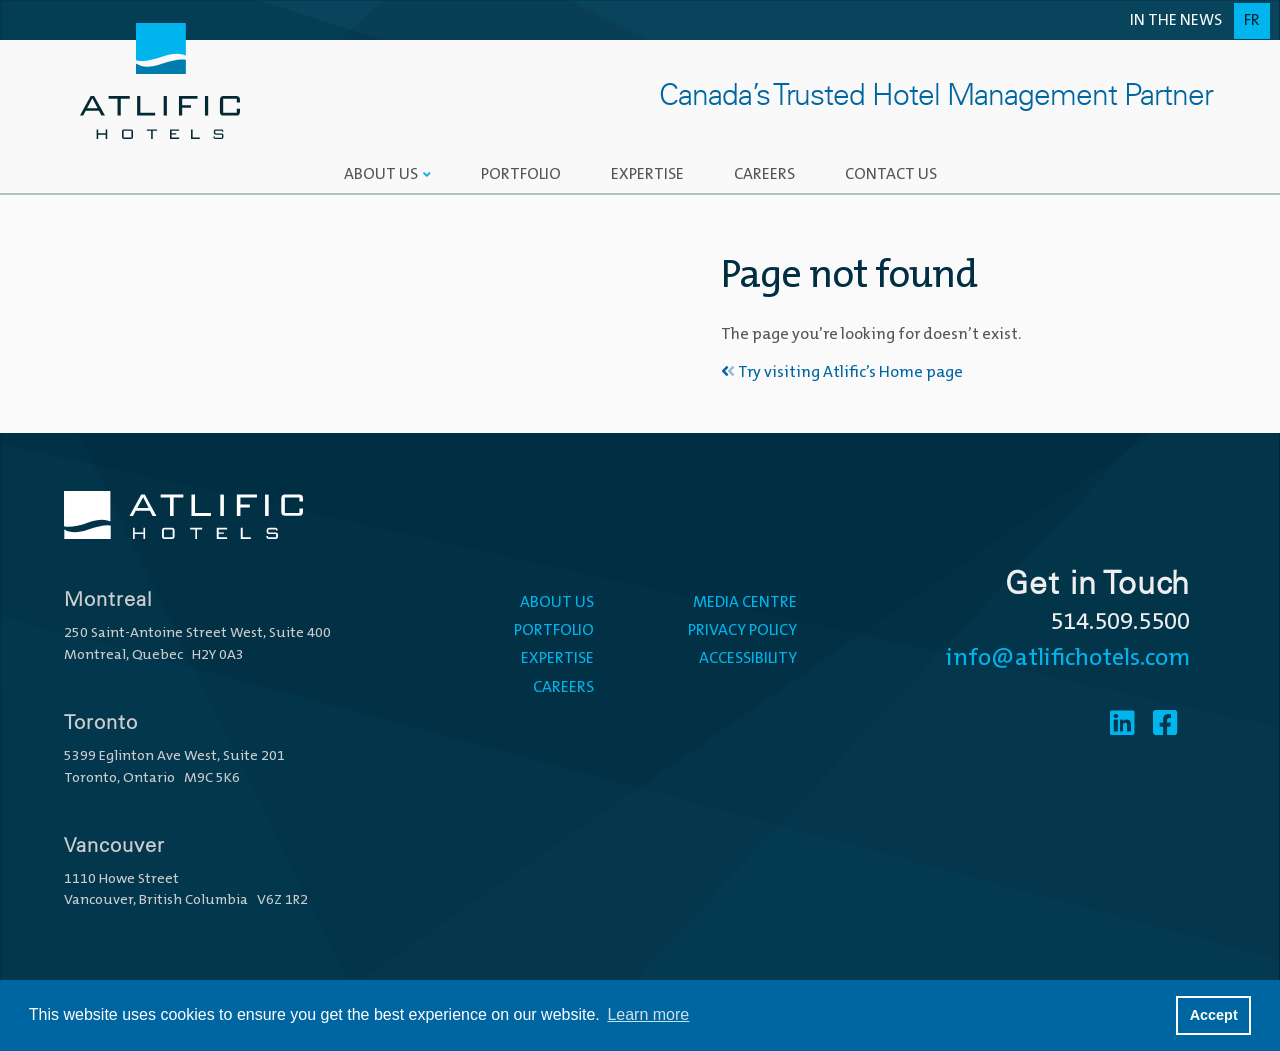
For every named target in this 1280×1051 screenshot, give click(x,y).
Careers (764, 175)
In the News (1176, 21)
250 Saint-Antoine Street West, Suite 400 (197, 633)
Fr (1252, 21)
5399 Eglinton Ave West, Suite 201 (174, 756)
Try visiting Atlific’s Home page (842, 373)
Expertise (647, 175)
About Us (381, 175)
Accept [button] (1214, 1015)
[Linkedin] (1122, 726)
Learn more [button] (648, 1014)
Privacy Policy (742, 631)
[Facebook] (1165, 726)
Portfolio (521, 175)
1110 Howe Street (121, 879)
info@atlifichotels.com (1068, 659)
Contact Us (891, 175)
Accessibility (748, 659)
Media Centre (745, 603)
